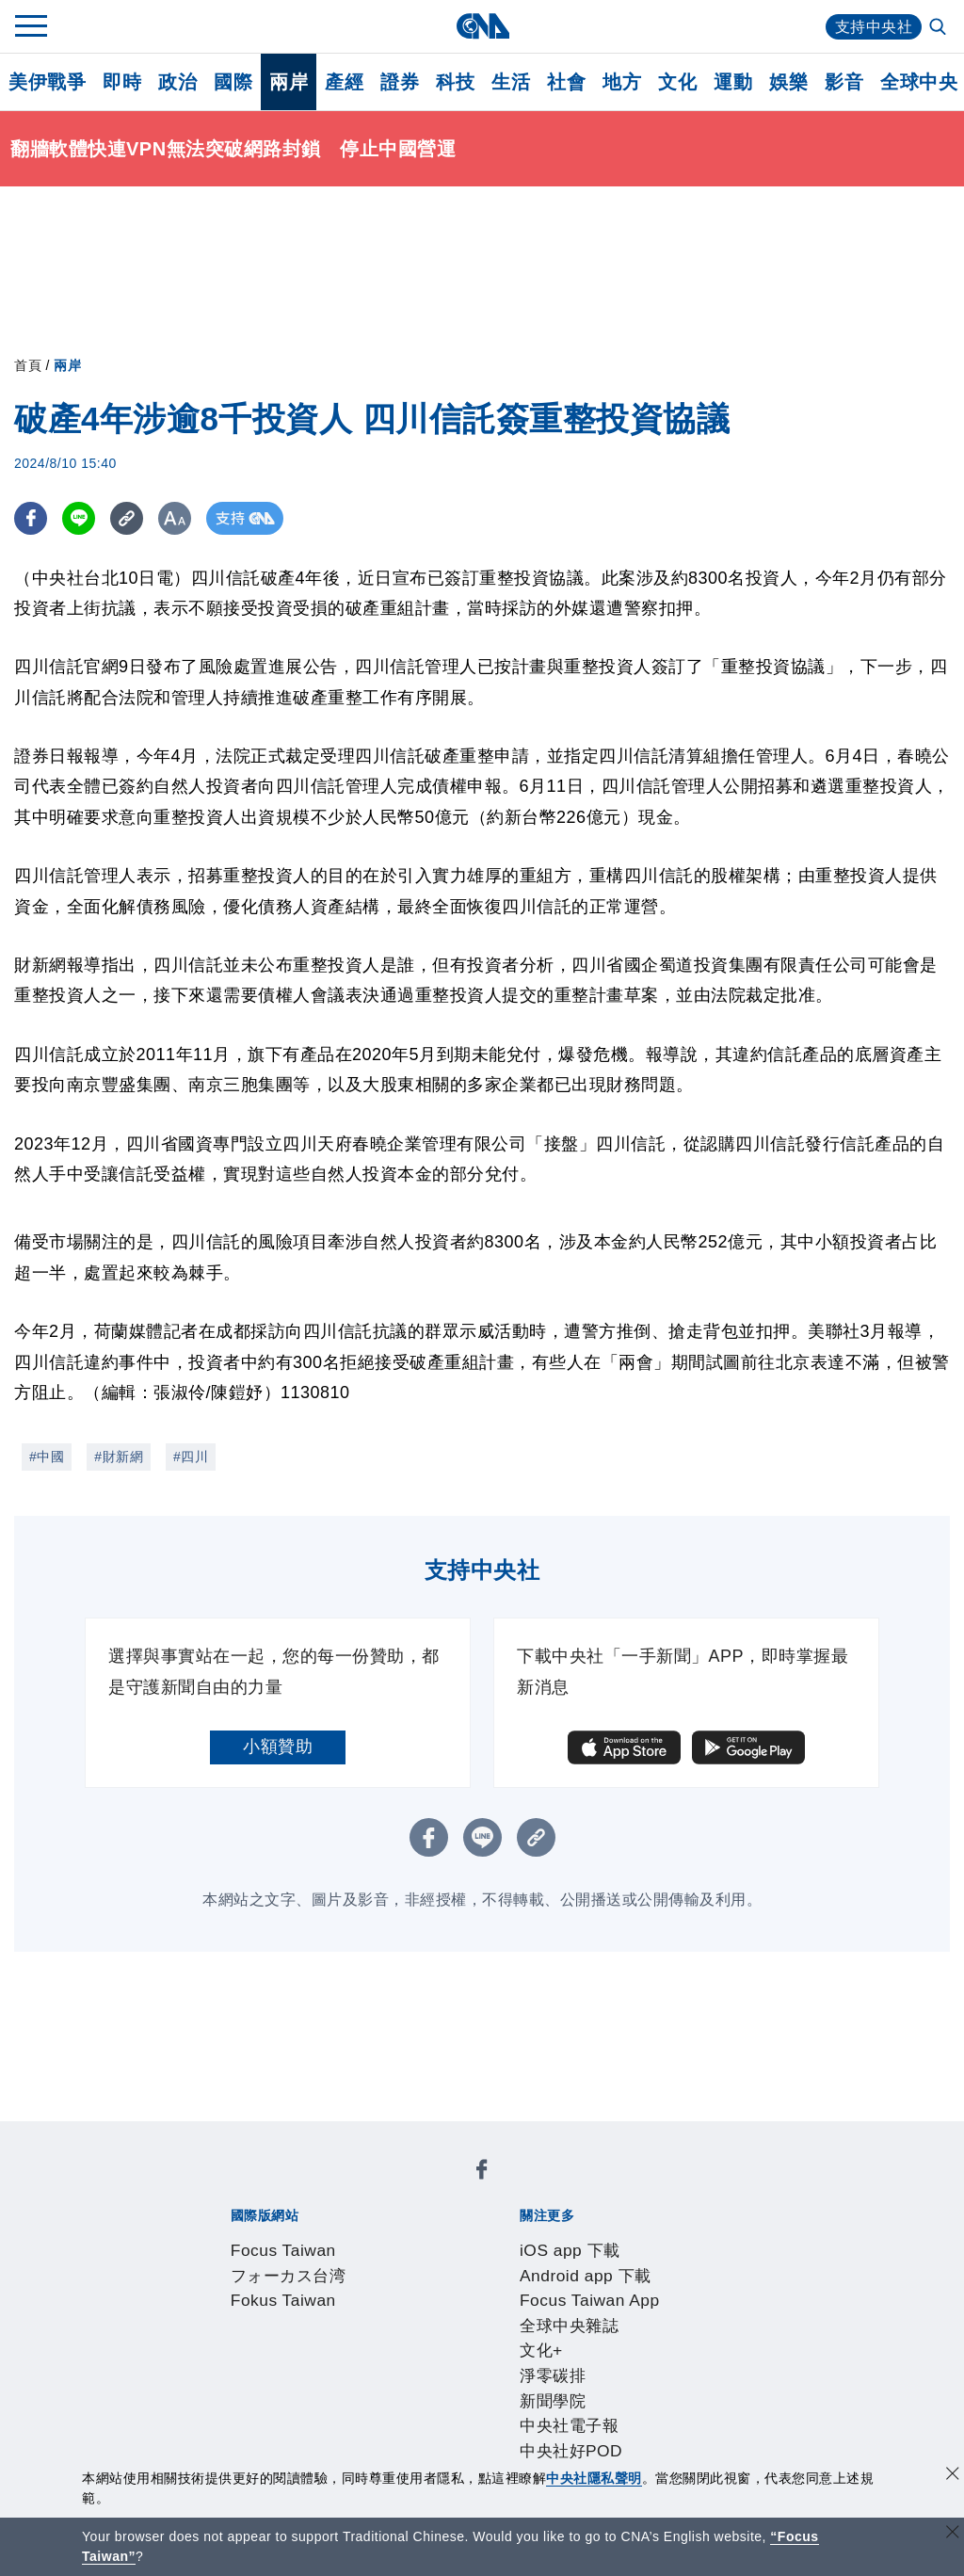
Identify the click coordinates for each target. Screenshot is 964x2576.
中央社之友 (671, 2390)
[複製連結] (126, 518)
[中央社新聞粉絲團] (198, 2136)
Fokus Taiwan (478, 2187)
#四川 (190, 1456)
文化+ (706, 2238)
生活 (510, 82)
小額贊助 (278, 1746)
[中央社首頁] (482, 26)
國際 (233, 82)
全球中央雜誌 (631, 2238)
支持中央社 (874, 27)
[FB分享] (30, 518)
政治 (177, 82)
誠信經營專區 (663, 2314)
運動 (733, 82)
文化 (677, 82)
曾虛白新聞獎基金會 (271, 2441)
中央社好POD (456, 2263)
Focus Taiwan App (506, 2238)
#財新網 (118, 1456)
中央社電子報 (349, 2263)
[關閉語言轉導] (952, 2534)
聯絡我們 (262, 2339)
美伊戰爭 (47, 82)
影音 (844, 82)
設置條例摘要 (454, 2314)
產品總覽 (228, 2390)
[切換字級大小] (174, 518)
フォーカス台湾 (363, 2187)
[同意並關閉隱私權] (952, 2476)
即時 (122, 82)
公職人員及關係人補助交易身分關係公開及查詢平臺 (549, 2441)
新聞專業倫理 (558, 2314)
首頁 (27, 365)
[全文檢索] (939, 28)
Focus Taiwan (247, 2187)
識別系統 (297, 2314)
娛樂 (788, 82)
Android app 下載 (365, 2238)
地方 (621, 82)
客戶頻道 (297, 2390)
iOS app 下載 (245, 2238)
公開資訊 (367, 2314)
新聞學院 (262, 2263)
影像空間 (367, 2390)
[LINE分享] (78, 518)
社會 (566, 82)
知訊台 (602, 2390)
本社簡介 (228, 2314)
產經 (344, 82)
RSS (733, 2390)
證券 (399, 82)
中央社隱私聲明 (594, 2478)
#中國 (46, 1456)
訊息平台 (437, 2390)
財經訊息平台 (524, 2390)
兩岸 (288, 82)
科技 (455, 82)
